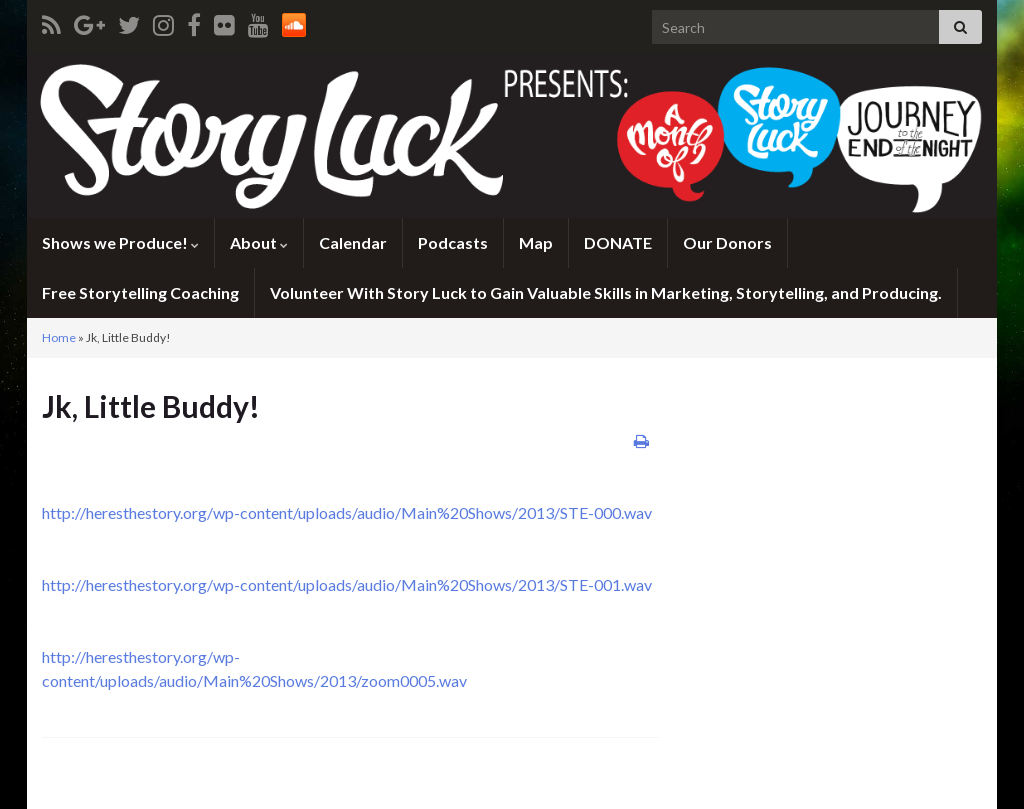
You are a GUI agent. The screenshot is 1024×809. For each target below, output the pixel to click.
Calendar (353, 242)
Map (536, 242)
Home (59, 337)
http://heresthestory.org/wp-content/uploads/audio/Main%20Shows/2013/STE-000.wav (347, 512)
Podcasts (453, 242)
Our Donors (727, 242)
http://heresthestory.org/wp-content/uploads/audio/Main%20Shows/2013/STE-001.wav (347, 584)
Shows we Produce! (120, 242)
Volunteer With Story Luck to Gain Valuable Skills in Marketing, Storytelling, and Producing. (606, 292)
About (259, 242)
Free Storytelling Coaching (140, 292)
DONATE (618, 242)
